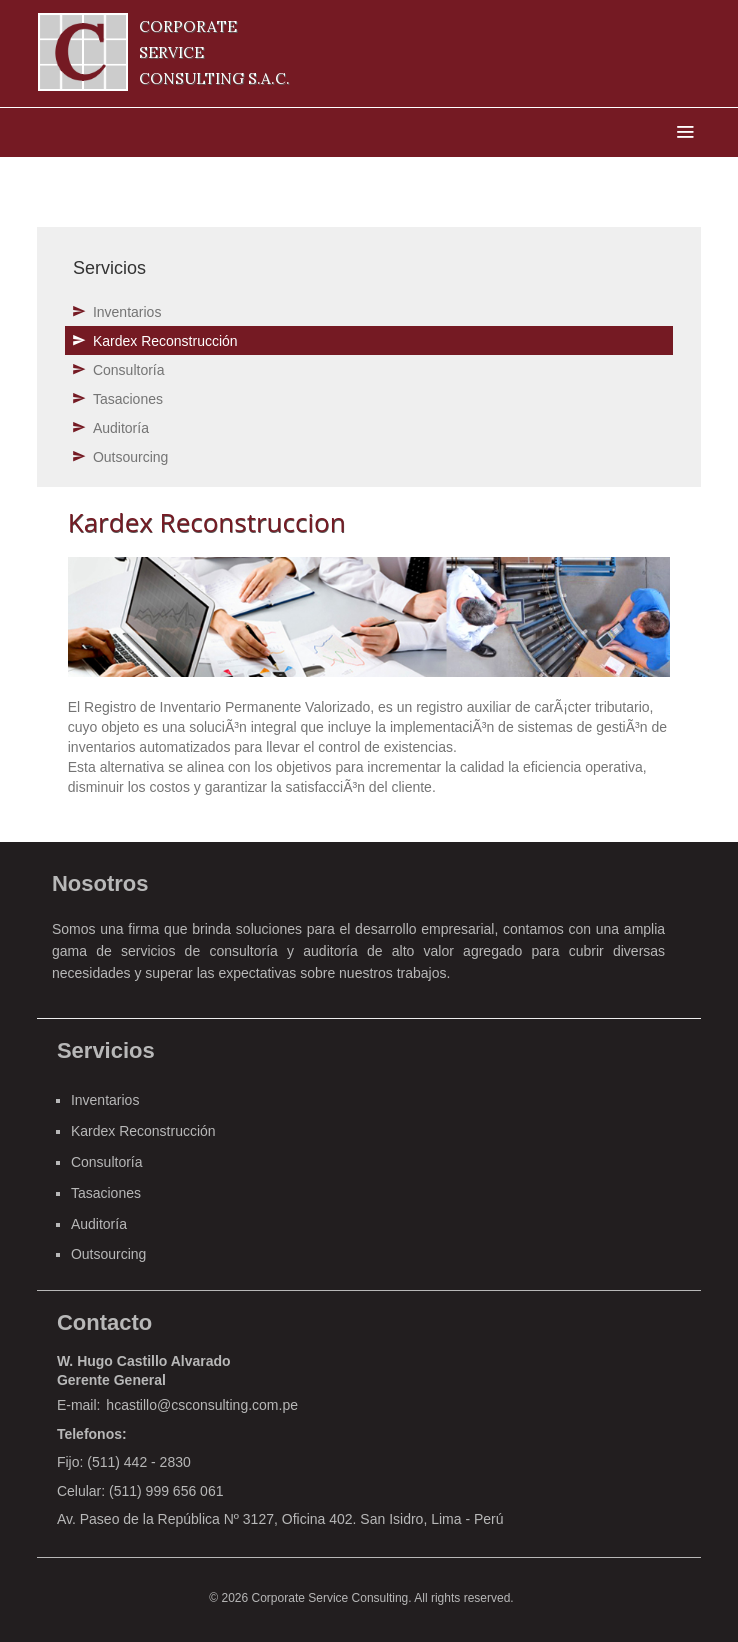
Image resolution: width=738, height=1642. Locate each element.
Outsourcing (130, 457)
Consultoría (129, 370)
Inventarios (127, 312)
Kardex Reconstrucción (165, 341)
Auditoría (121, 428)
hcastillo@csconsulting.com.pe (202, 1405)
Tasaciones (128, 399)
